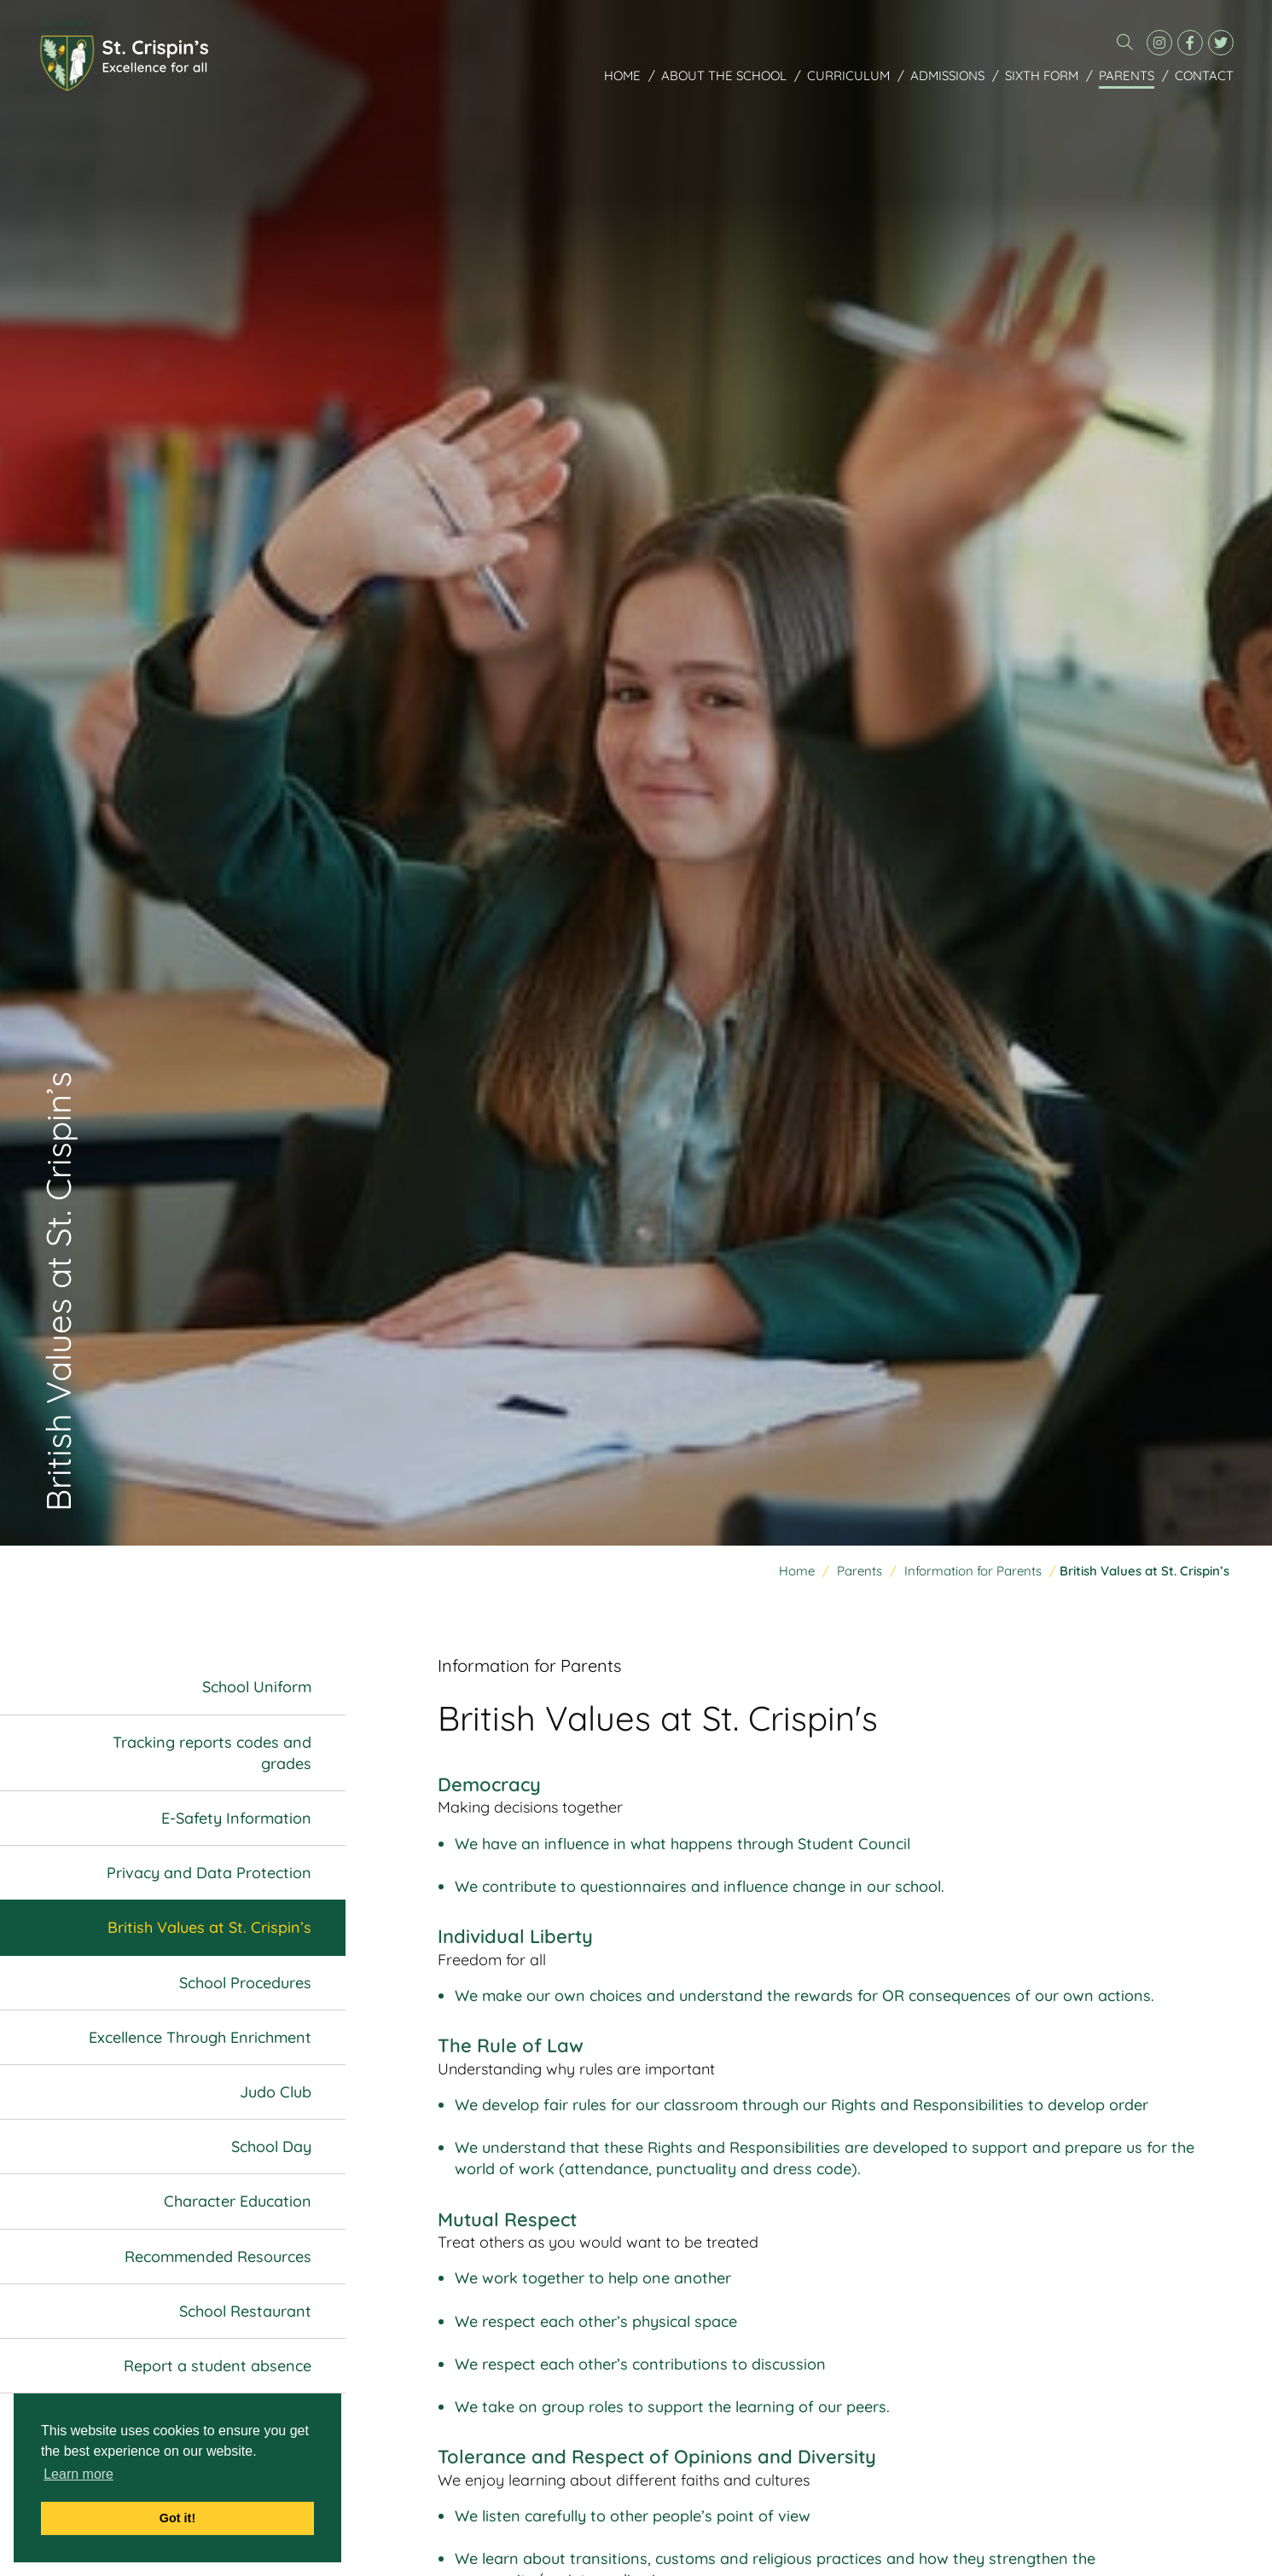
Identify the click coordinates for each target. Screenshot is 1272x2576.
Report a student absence (217, 2366)
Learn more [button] (78, 2474)
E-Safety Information (236, 1818)
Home (622, 75)
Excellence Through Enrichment (200, 2037)
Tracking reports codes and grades (212, 1752)
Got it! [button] (177, 2518)
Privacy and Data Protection (209, 1873)
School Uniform (256, 1687)
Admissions (947, 75)
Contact (1204, 75)
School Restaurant (245, 2311)
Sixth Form (1041, 75)
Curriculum (848, 75)
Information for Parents (973, 1571)
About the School (724, 75)
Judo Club (275, 2092)
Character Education (237, 2202)
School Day (271, 2146)
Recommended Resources (218, 2256)
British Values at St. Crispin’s (209, 1928)
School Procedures (245, 1983)
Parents (1126, 75)
